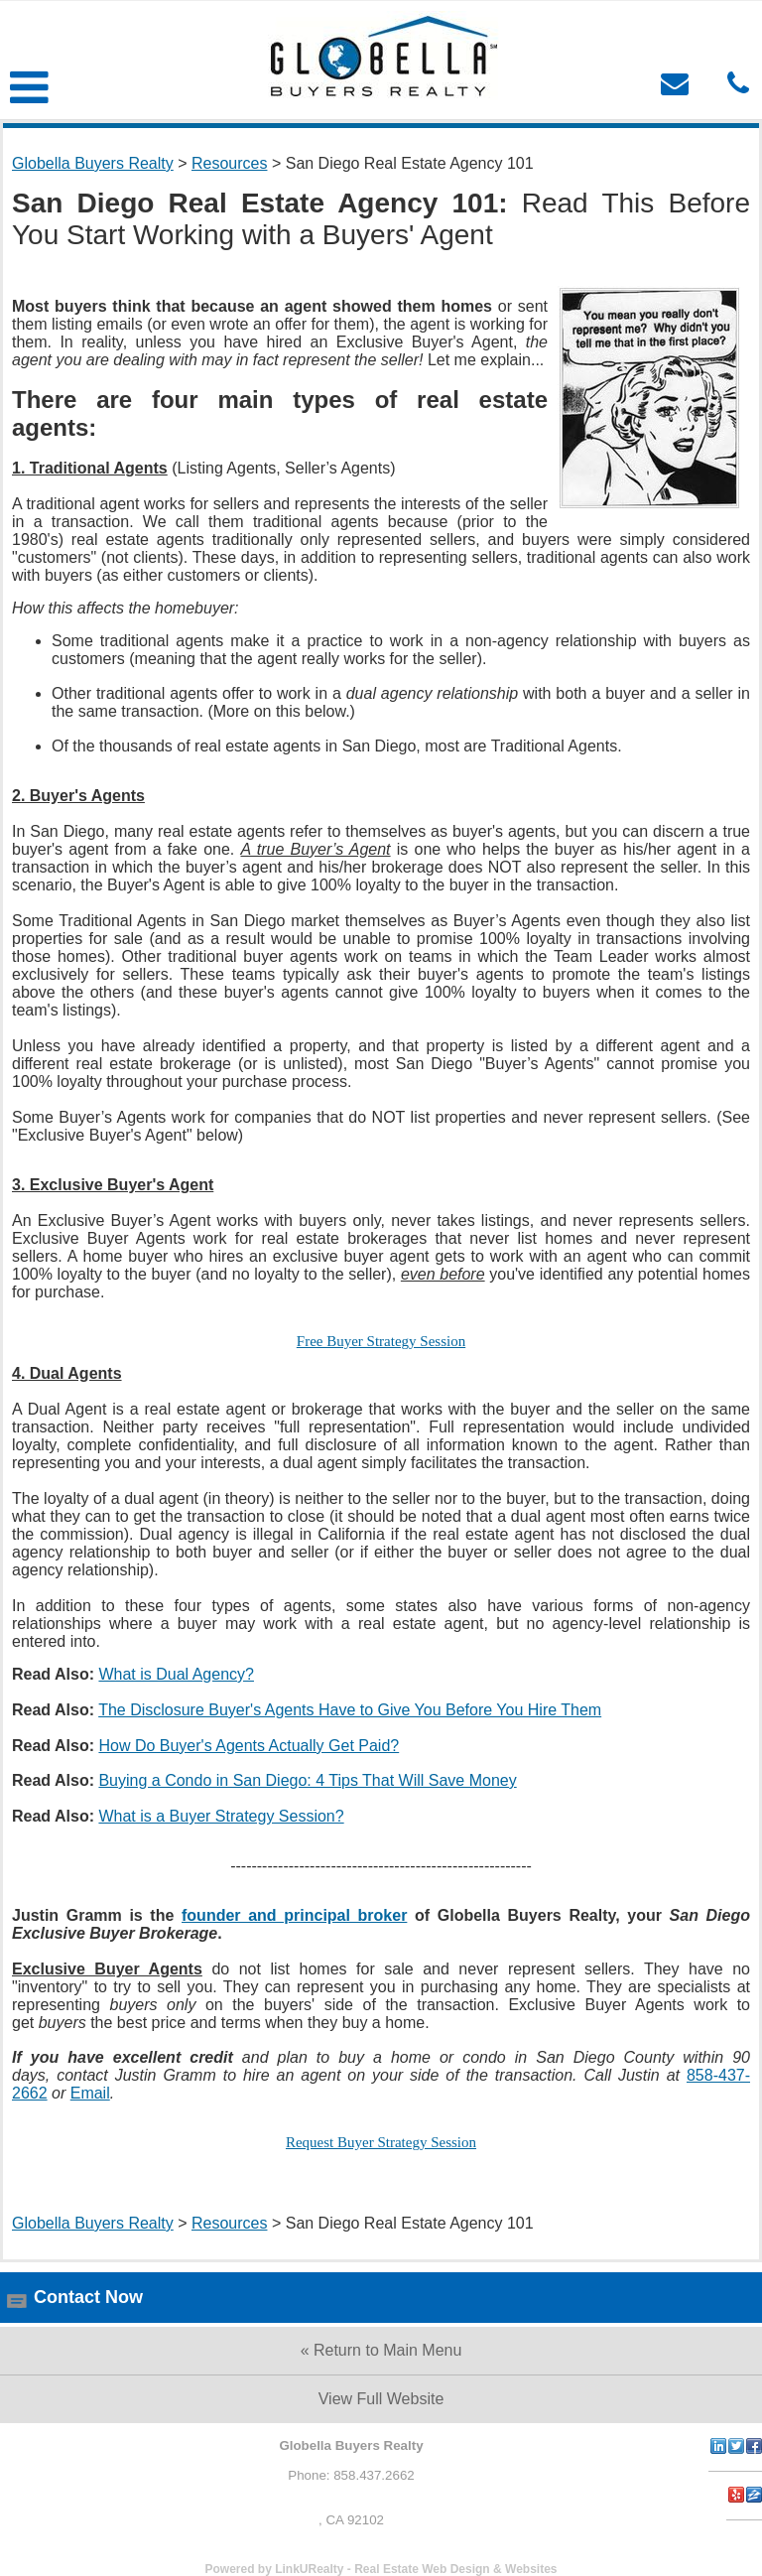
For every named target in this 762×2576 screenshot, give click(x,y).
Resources (229, 163)
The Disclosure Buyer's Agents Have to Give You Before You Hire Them (349, 1709)
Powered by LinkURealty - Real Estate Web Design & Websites (381, 2569)
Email (90, 2093)
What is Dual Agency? (176, 1674)
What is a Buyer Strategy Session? (220, 1816)
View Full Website (381, 2398)
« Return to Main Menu (381, 2350)
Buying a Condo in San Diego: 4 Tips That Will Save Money (307, 1780)
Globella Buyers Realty (93, 163)
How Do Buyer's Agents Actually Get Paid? (248, 1745)
